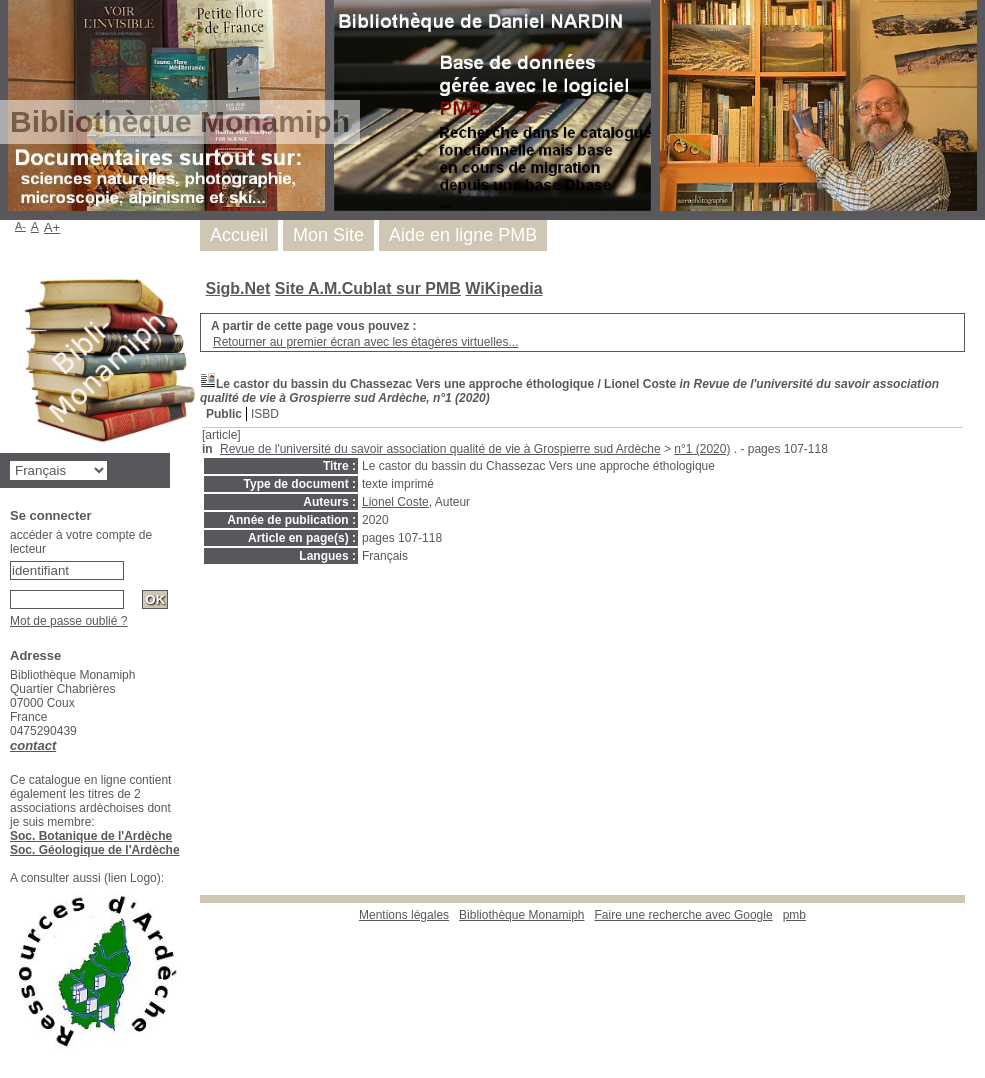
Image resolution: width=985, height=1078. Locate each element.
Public (224, 414)
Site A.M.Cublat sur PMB (368, 288)
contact (33, 745)
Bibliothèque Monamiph (521, 915)
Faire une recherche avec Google (684, 915)
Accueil (239, 235)
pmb (794, 915)
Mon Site (328, 235)
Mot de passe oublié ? (68, 621)
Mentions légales (404, 915)
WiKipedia (503, 288)
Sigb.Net (237, 288)
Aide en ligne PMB (463, 235)
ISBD (265, 414)
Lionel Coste (395, 502)
